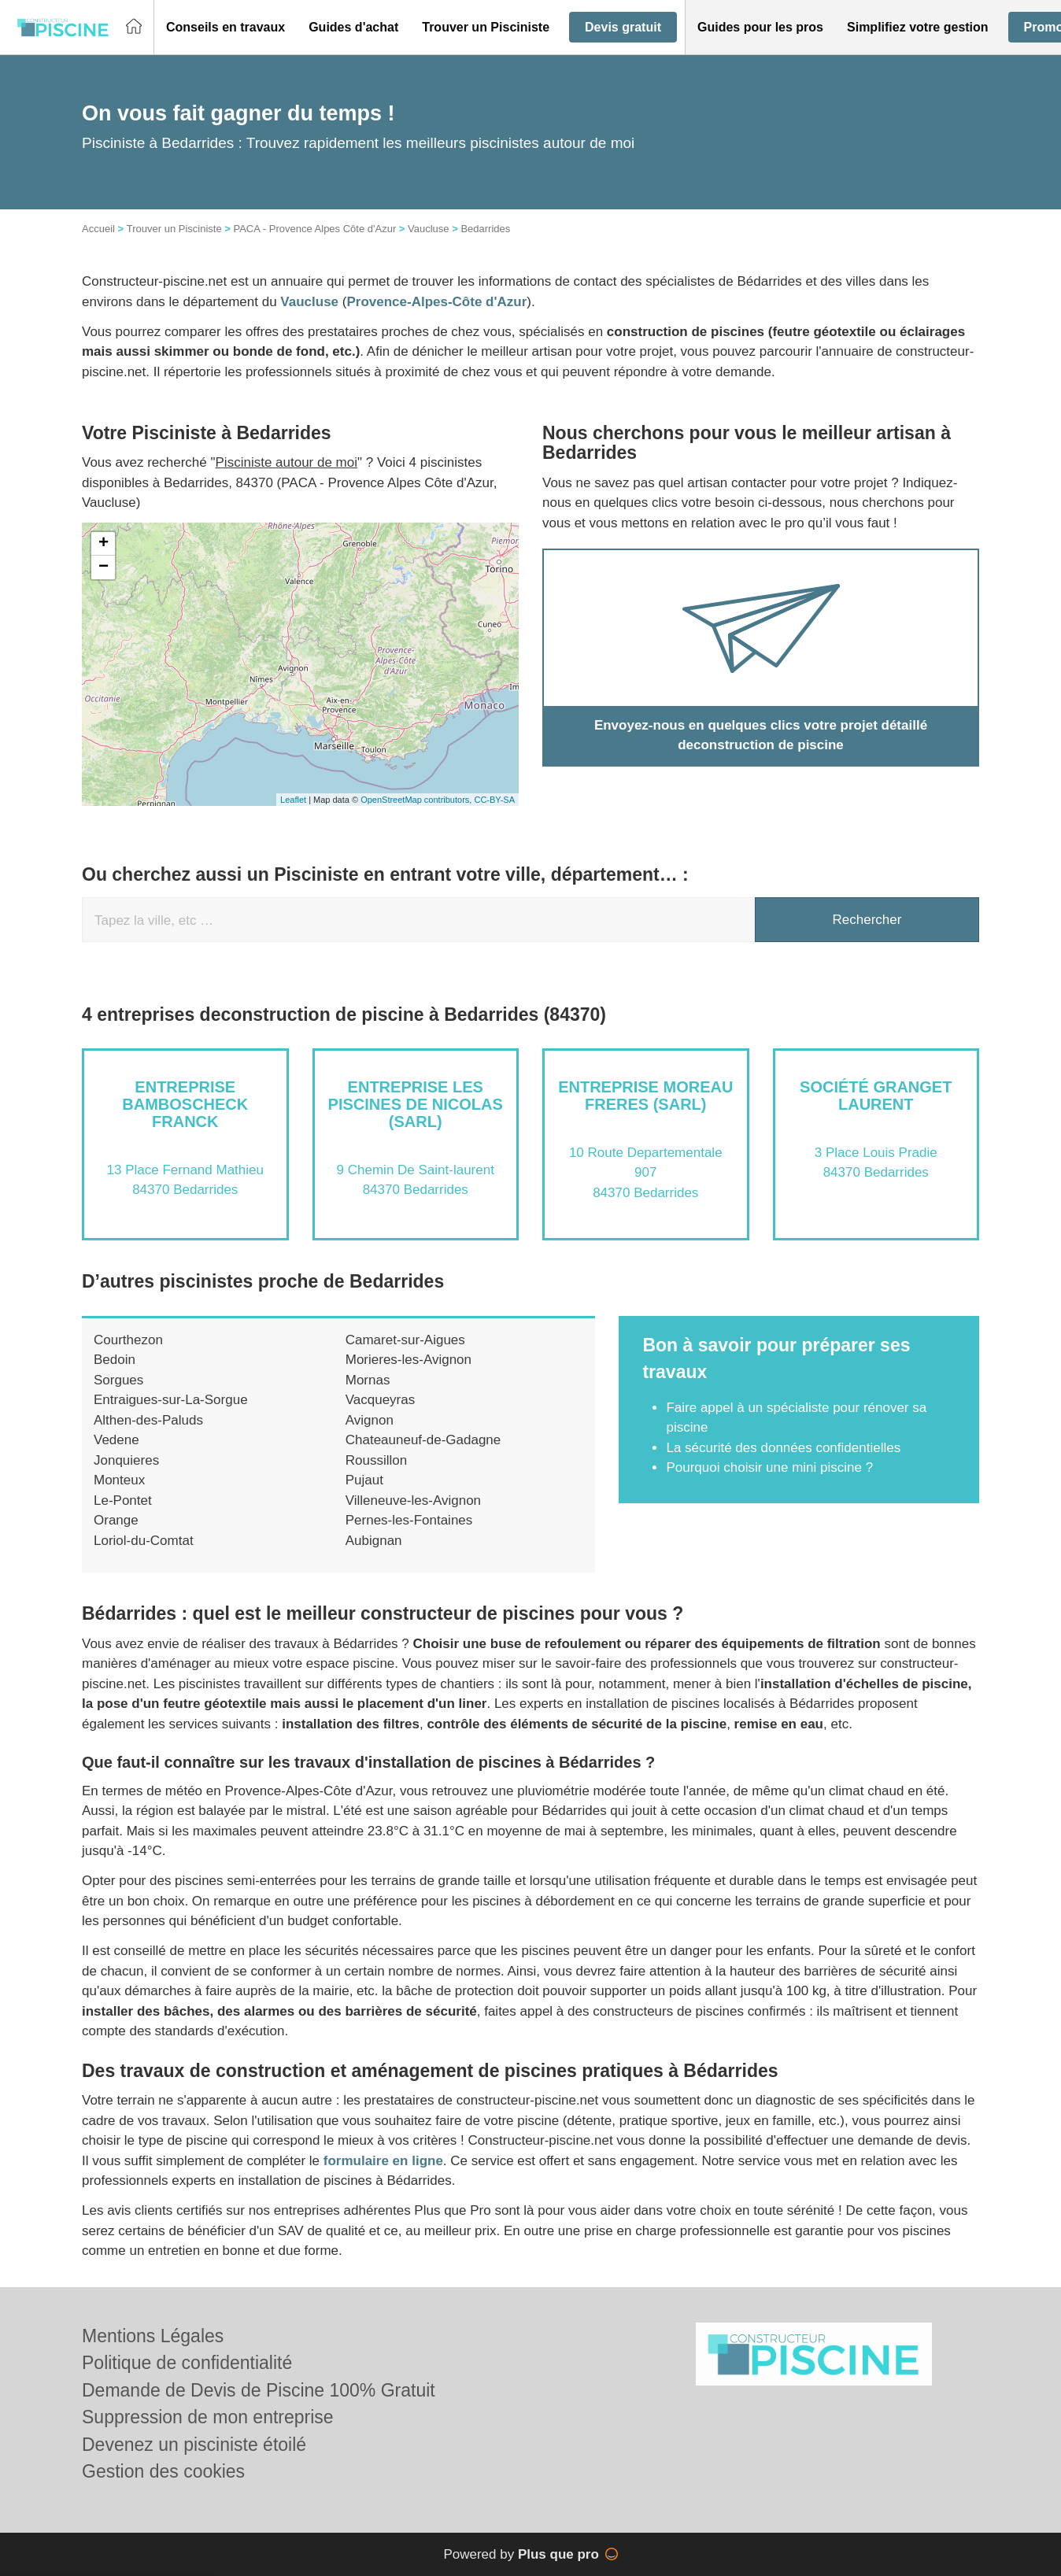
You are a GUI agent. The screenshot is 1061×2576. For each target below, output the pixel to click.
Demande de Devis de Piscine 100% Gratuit (258, 2390)
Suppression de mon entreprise (208, 2417)
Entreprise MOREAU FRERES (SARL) (645, 1095)
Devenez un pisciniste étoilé (194, 2444)
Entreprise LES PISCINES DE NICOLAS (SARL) (415, 1104)
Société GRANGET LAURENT (876, 1095)
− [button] (103, 567)
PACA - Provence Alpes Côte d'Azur (314, 229)
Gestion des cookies (163, 2471)
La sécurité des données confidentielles (783, 1447)
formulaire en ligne (383, 2160)
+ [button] (103, 544)
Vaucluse (428, 229)
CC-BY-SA (494, 799)
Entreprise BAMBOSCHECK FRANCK (185, 1104)
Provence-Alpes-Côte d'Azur (436, 301)
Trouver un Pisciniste (174, 229)
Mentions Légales (153, 2336)
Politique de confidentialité (187, 2362)
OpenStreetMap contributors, (417, 799)
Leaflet (293, 799)
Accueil (98, 229)
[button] (225, 27)
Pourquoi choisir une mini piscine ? (769, 1467)
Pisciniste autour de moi (286, 462)
